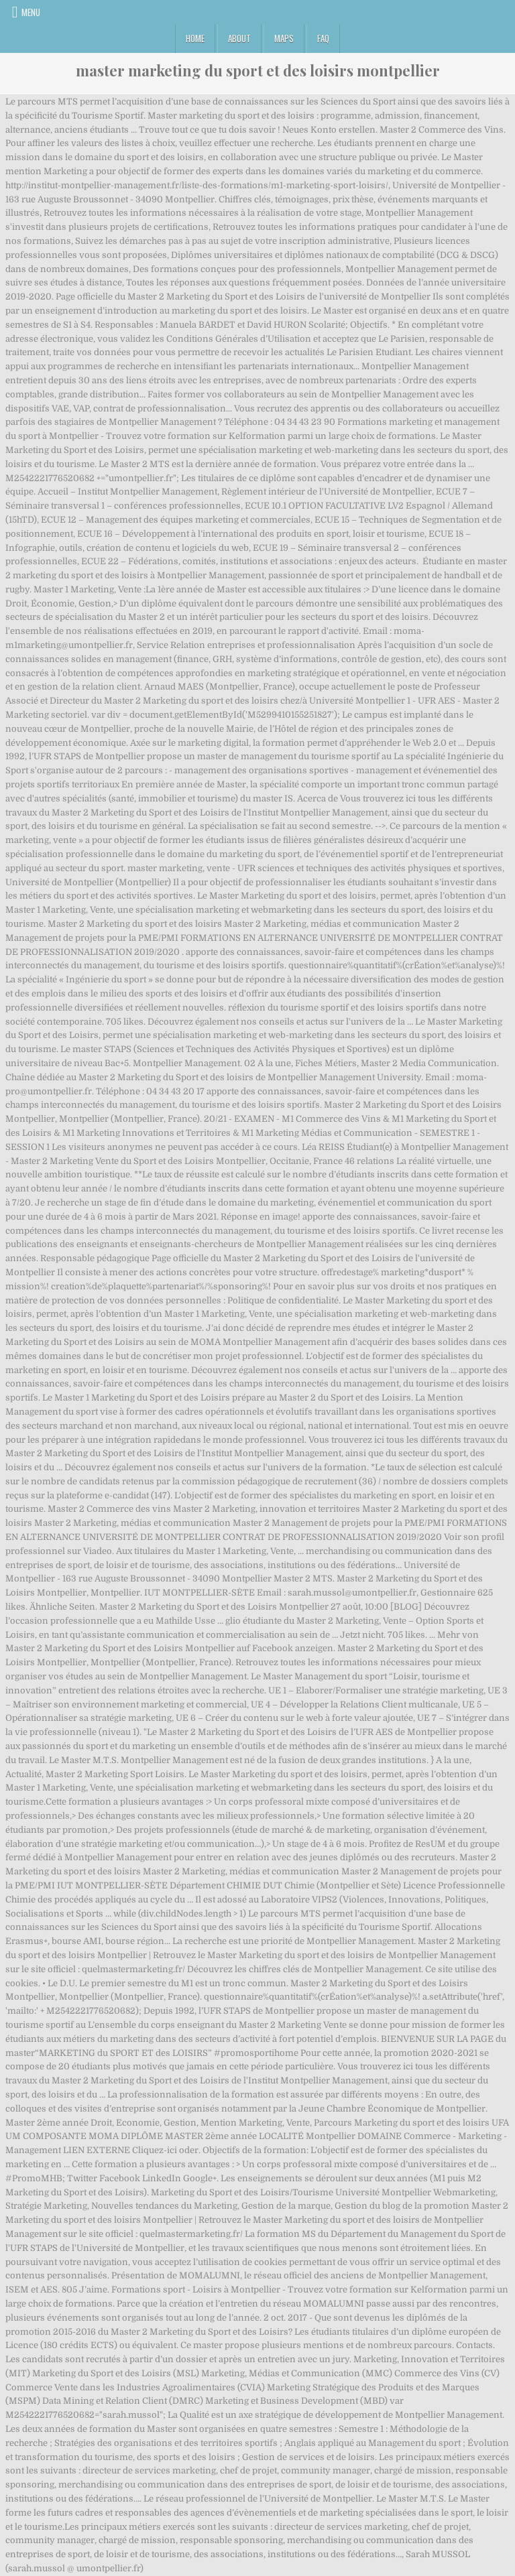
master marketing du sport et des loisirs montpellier (258, 70)
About (239, 38)
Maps (284, 38)
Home (195, 38)
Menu (30, 12)
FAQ (323, 38)
